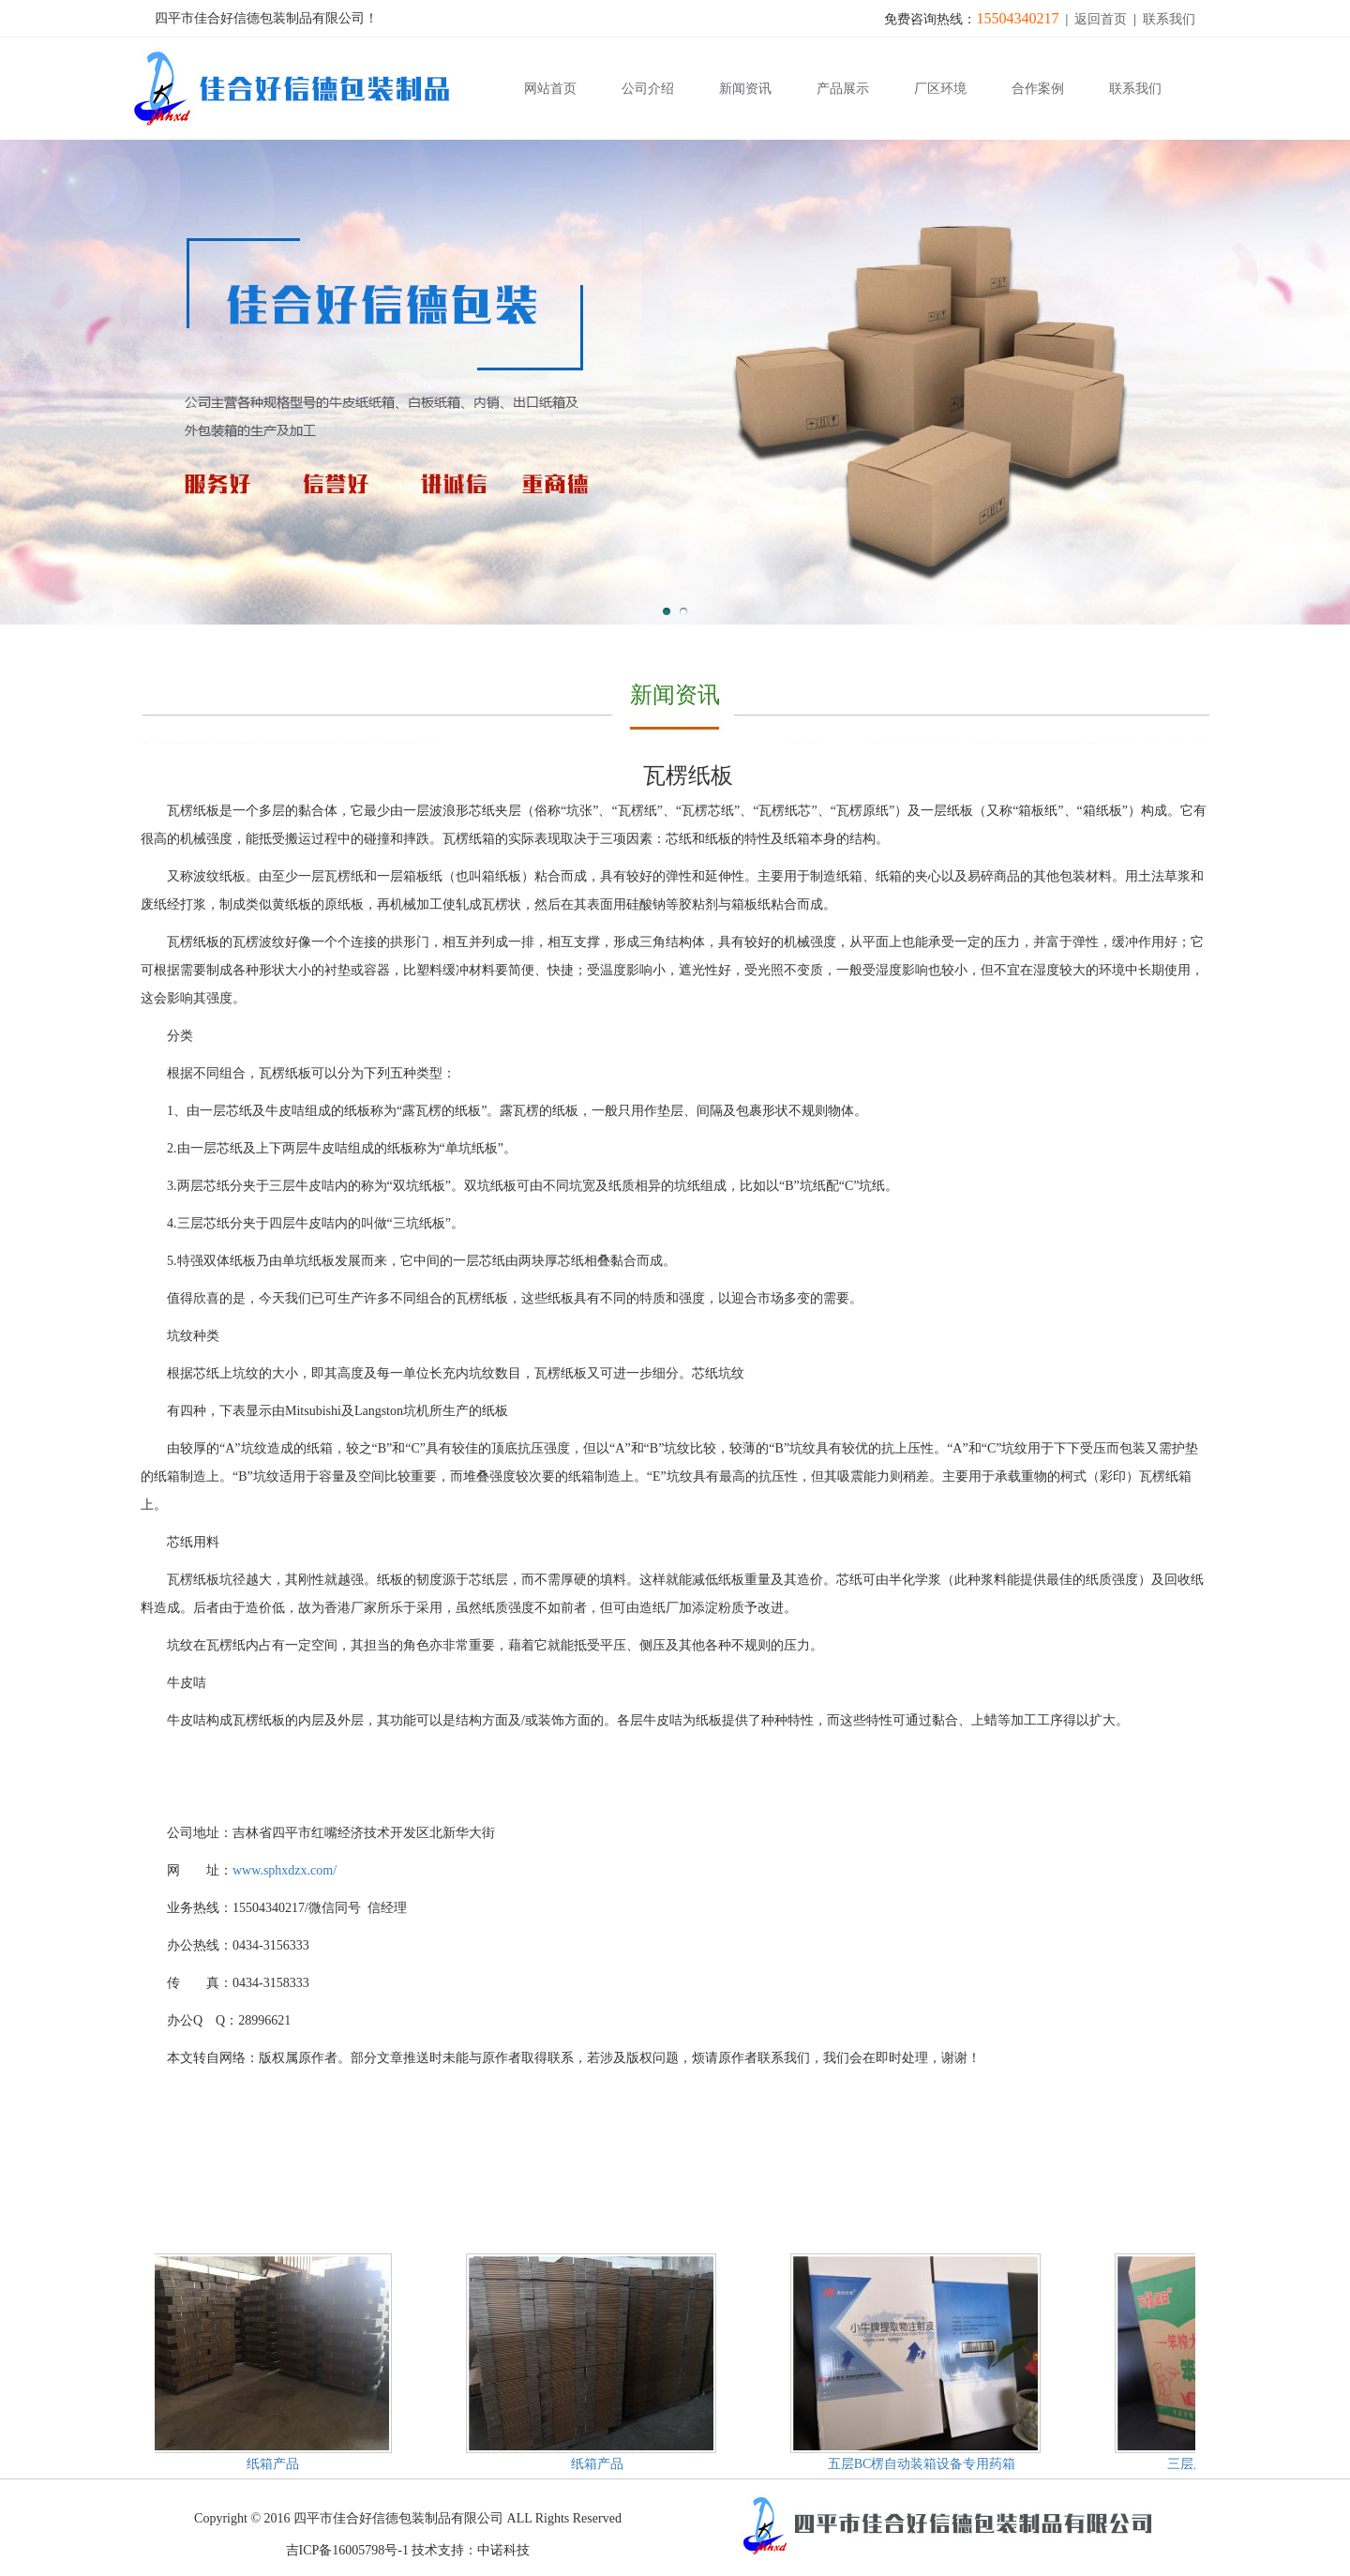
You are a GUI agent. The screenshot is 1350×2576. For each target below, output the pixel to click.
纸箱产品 (274, 2464)
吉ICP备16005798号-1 (347, 2550)
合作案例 (1038, 89)
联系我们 (1169, 19)
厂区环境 (940, 89)
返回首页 (1100, 19)
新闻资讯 (745, 89)
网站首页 (550, 89)
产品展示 (843, 89)
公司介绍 (648, 89)
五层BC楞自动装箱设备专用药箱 (923, 2464)
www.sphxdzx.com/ (284, 1870)
